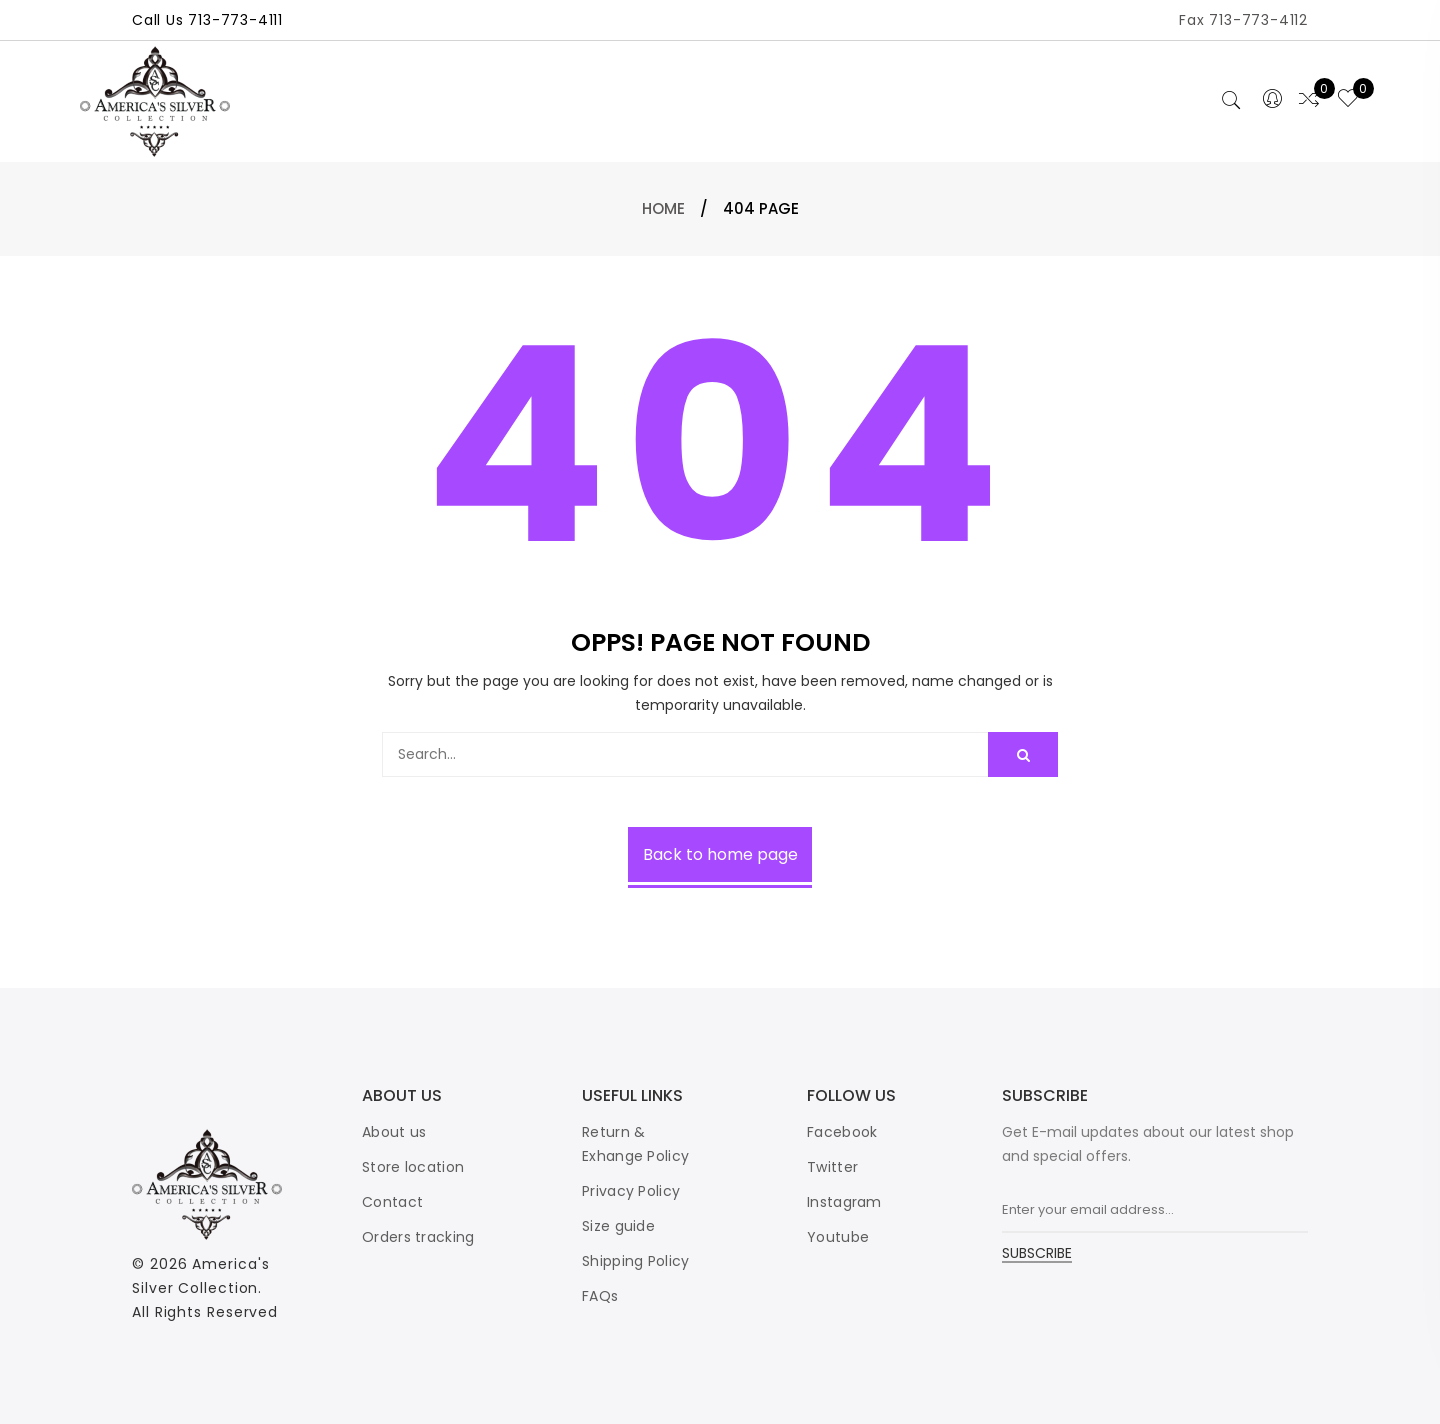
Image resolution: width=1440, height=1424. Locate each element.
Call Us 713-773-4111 (207, 20)
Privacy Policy (631, 1191)
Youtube (838, 1237)
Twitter (832, 1167)
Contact (392, 1202)
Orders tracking (418, 1237)
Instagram (844, 1202)
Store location (413, 1167)
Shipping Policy (636, 1261)
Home (663, 208)
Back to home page (720, 854)
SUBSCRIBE (1037, 1254)
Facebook (842, 1132)
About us (394, 1132)
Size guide (618, 1226)
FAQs (600, 1296)
